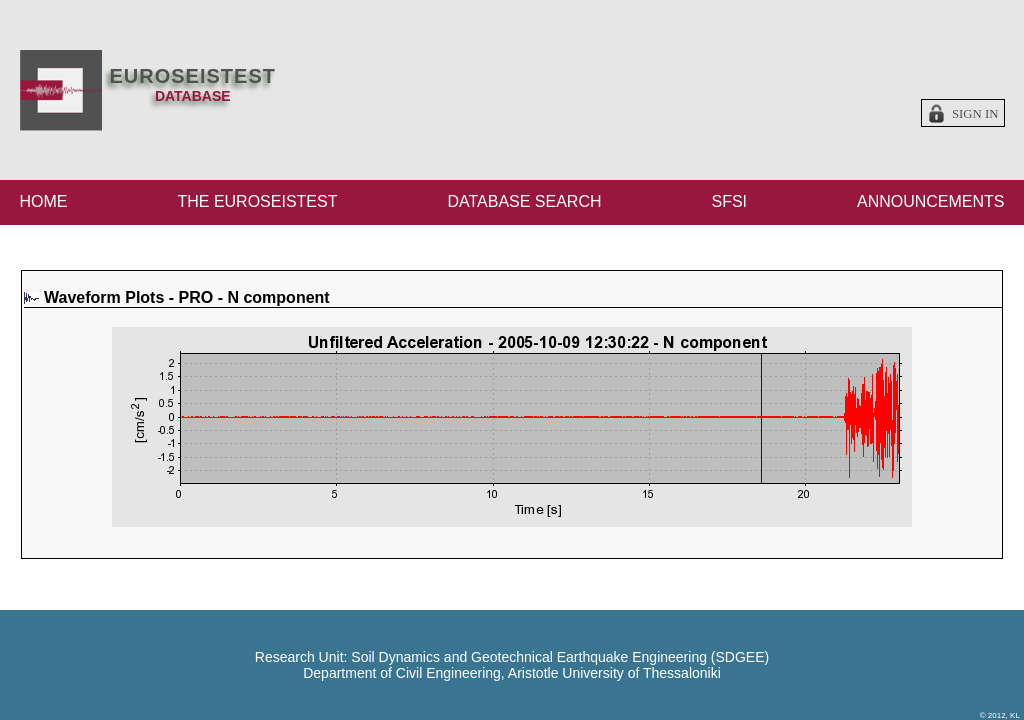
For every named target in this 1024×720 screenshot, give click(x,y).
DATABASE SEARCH (524, 201)
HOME (44, 201)
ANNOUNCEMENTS (931, 201)
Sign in (975, 114)
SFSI (729, 201)
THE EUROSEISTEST (257, 201)
